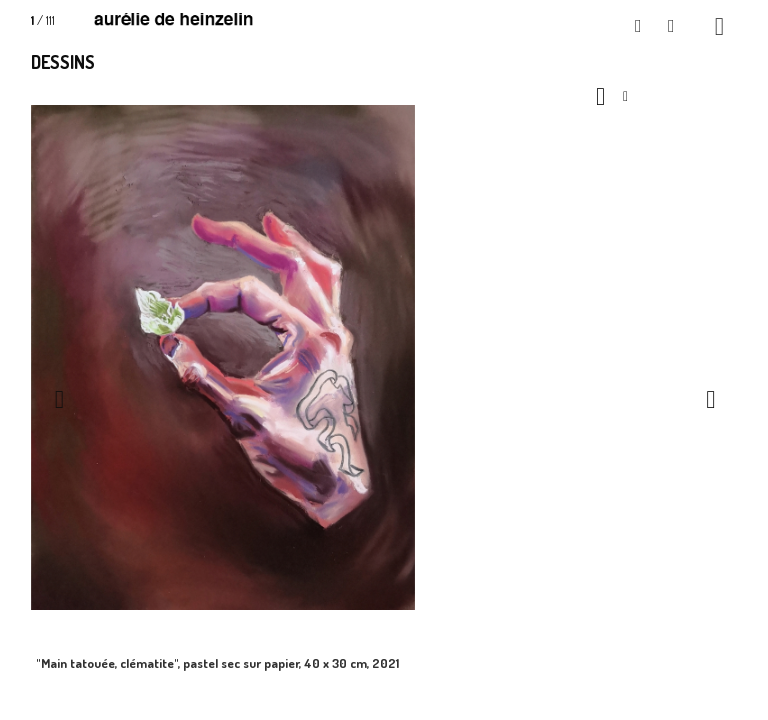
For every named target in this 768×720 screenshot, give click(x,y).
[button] (639, 27)
